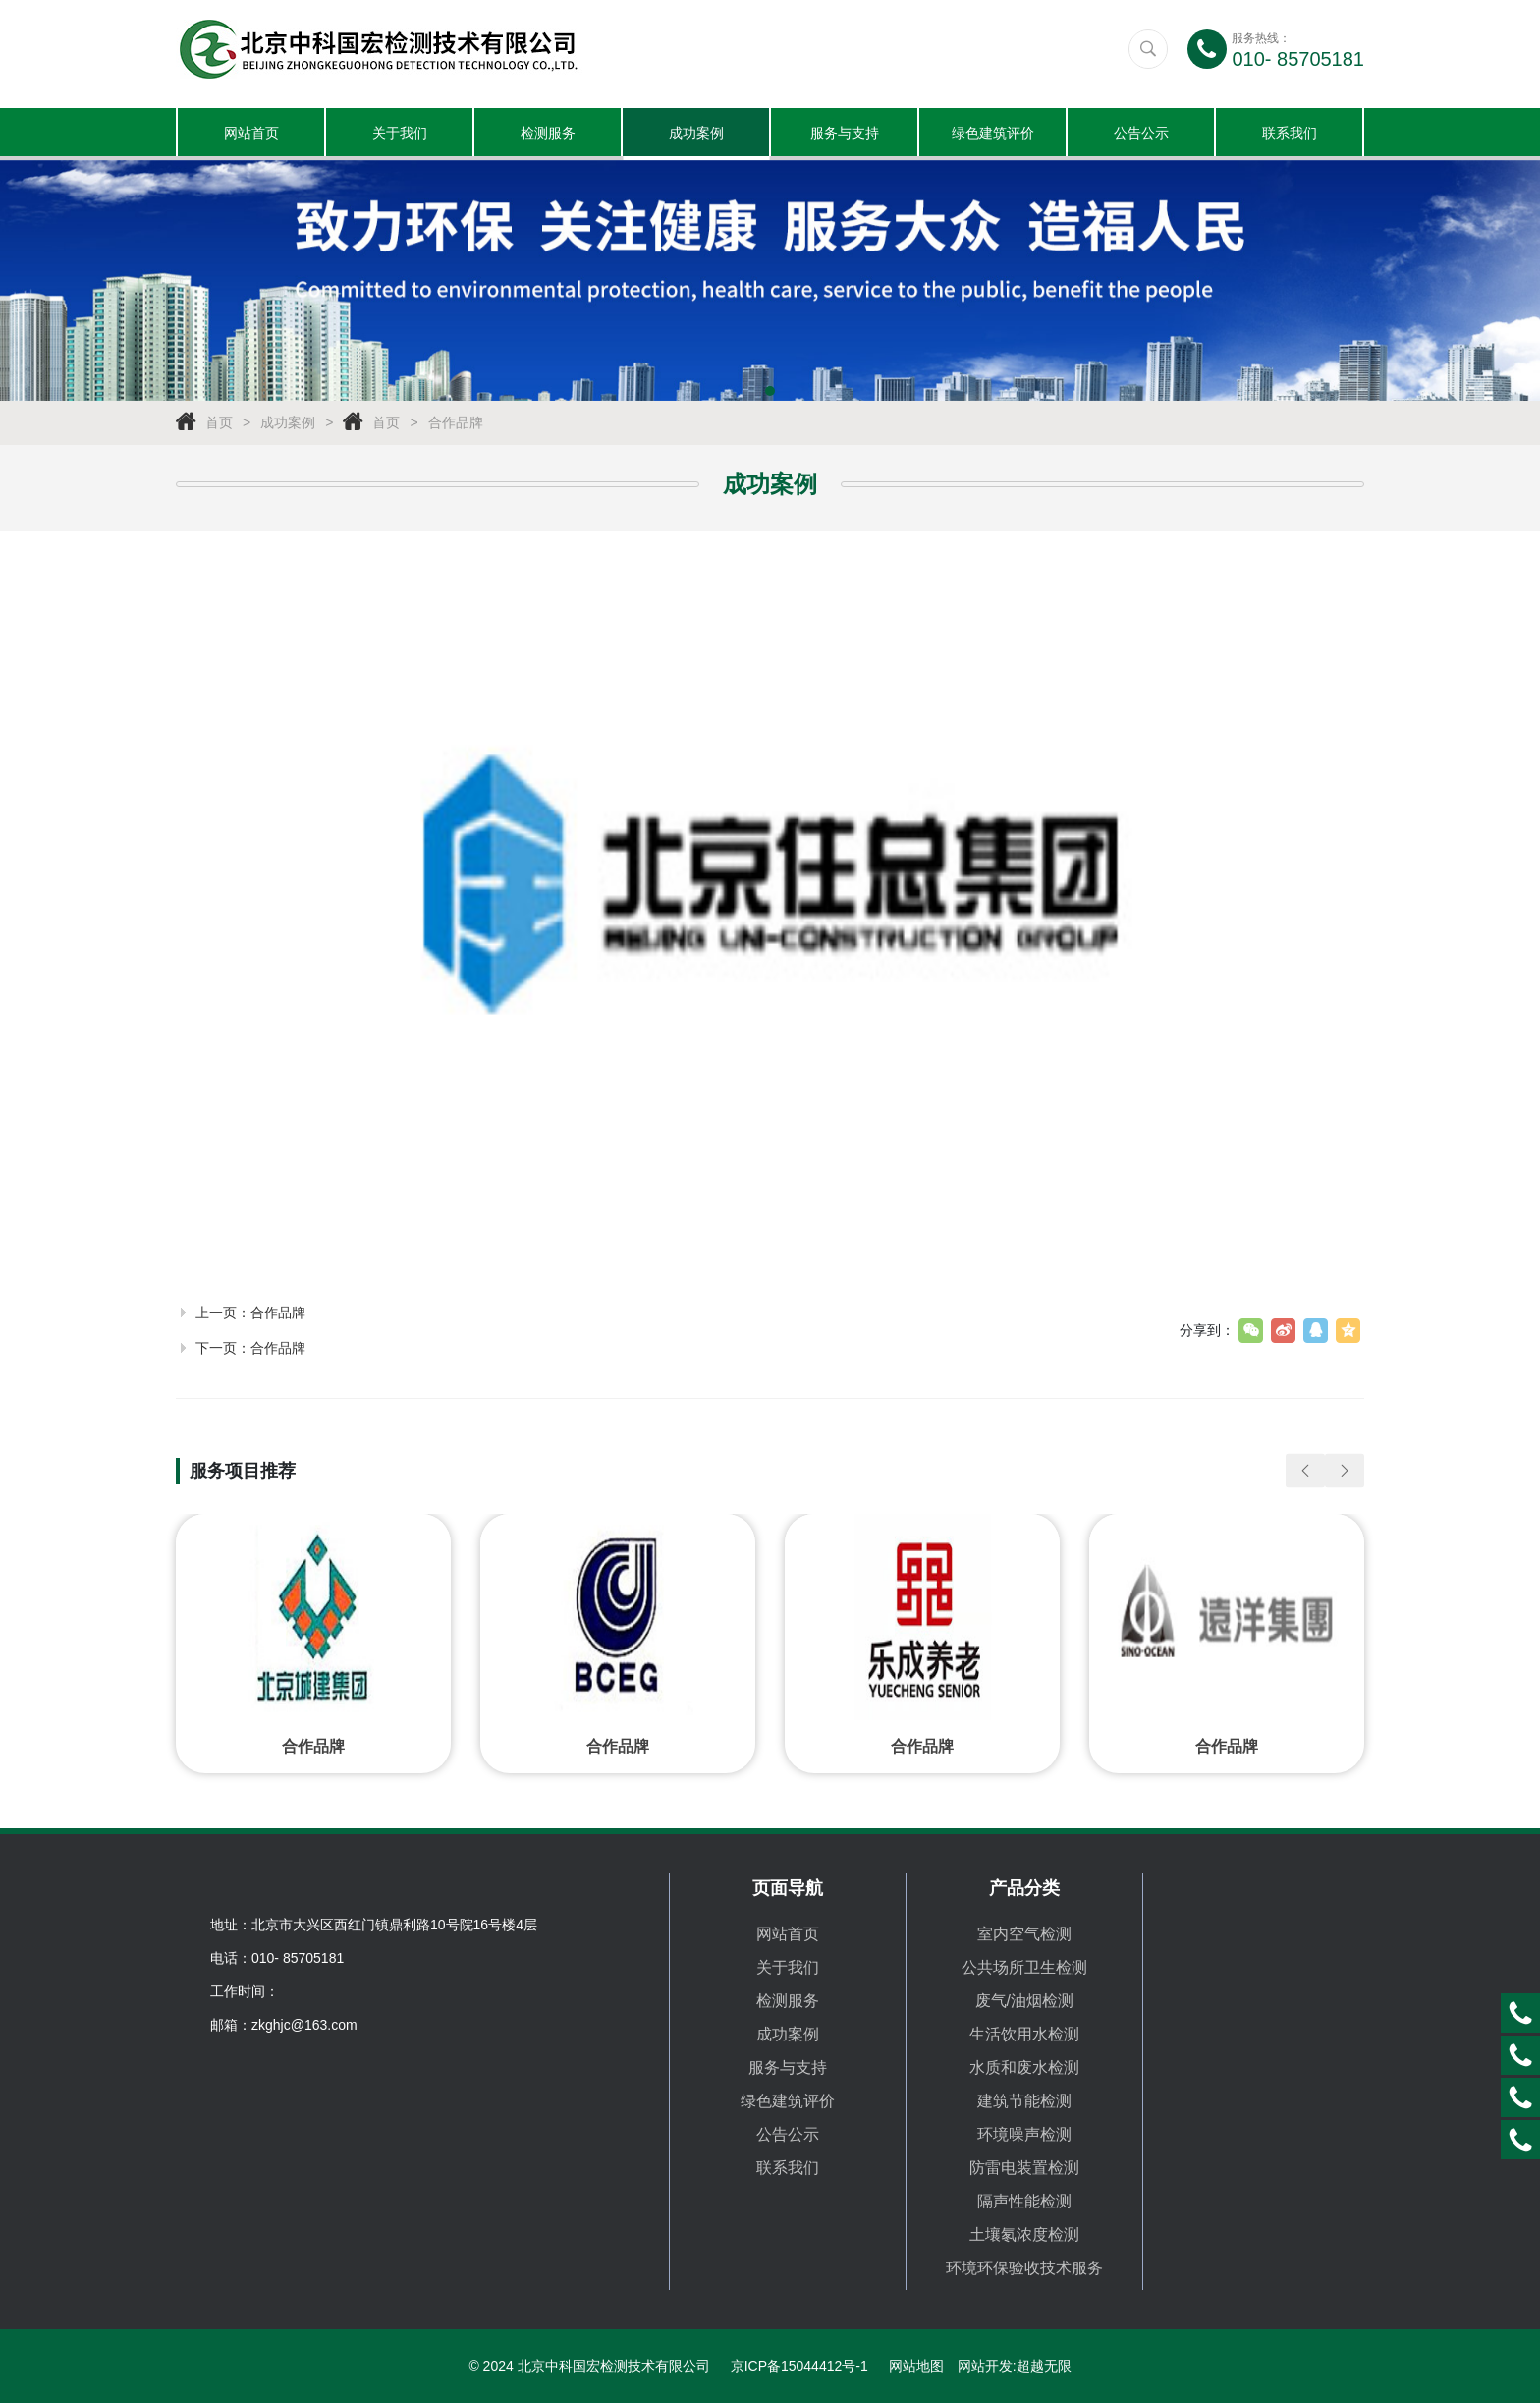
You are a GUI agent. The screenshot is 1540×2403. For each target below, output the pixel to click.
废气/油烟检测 (1024, 2000)
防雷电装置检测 (1024, 2167)
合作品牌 (455, 423)
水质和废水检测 (1024, 2067)
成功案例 (696, 132)
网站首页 (251, 132)
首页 (219, 423)
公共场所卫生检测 (1024, 1967)
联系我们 (1289, 132)
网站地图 (916, 2366)
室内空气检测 (1024, 1934)
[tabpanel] (770, 281)
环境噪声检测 (1024, 2134)
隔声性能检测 (1024, 2201)
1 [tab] (770, 392)
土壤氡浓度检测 (1024, 2234)
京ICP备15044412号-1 (799, 2366)
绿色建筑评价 (993, 132)
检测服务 (548, 132)
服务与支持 (844, 132)
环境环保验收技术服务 (1024, 2268)
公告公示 (1141, 132)
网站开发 (985, 2366)
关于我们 (399, 132)
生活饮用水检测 (1024, 2034)
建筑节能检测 (1024, 2101)
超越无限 (1044, 2366)
